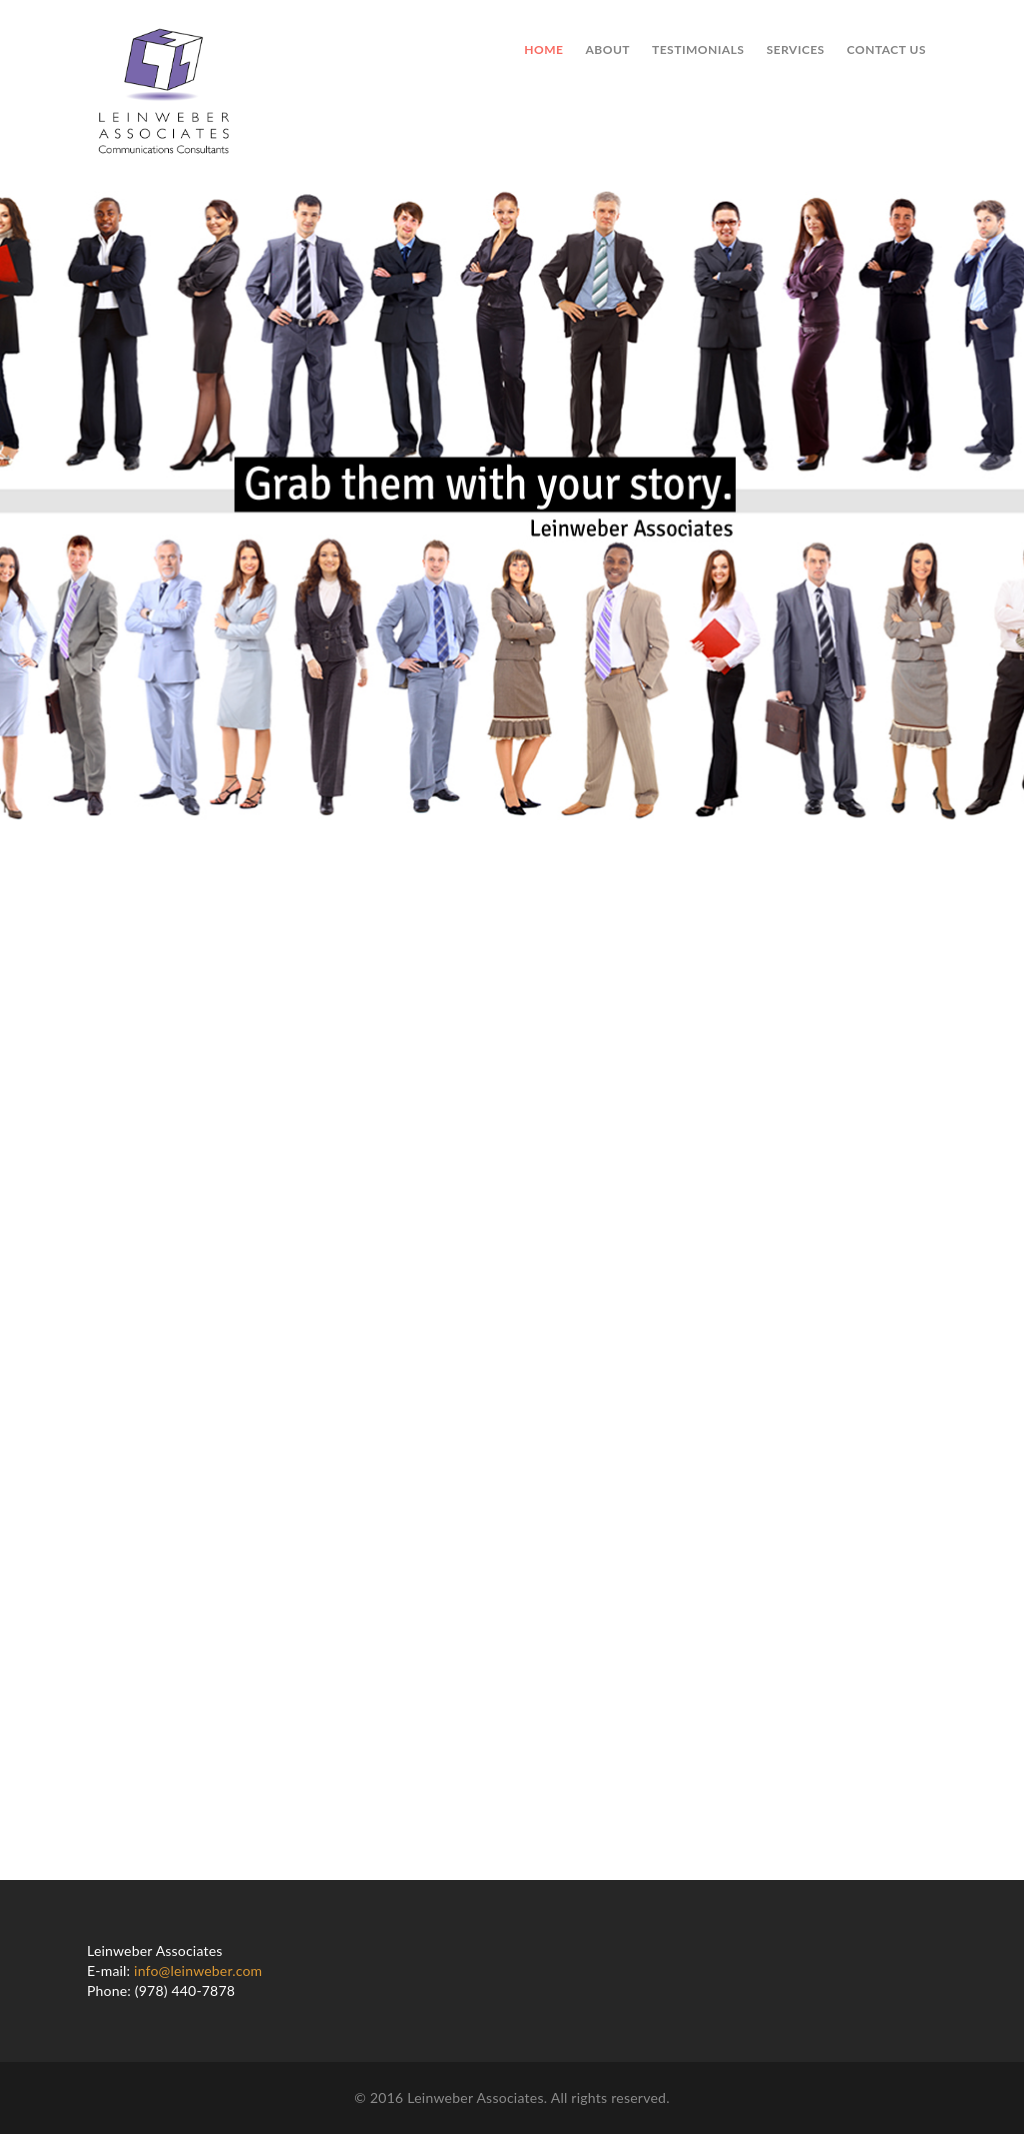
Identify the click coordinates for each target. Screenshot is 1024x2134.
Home (543, 49)
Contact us (886, 49)
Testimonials (698, 49)
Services (795, 49)
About (607, 49)
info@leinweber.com (198, 1970)
